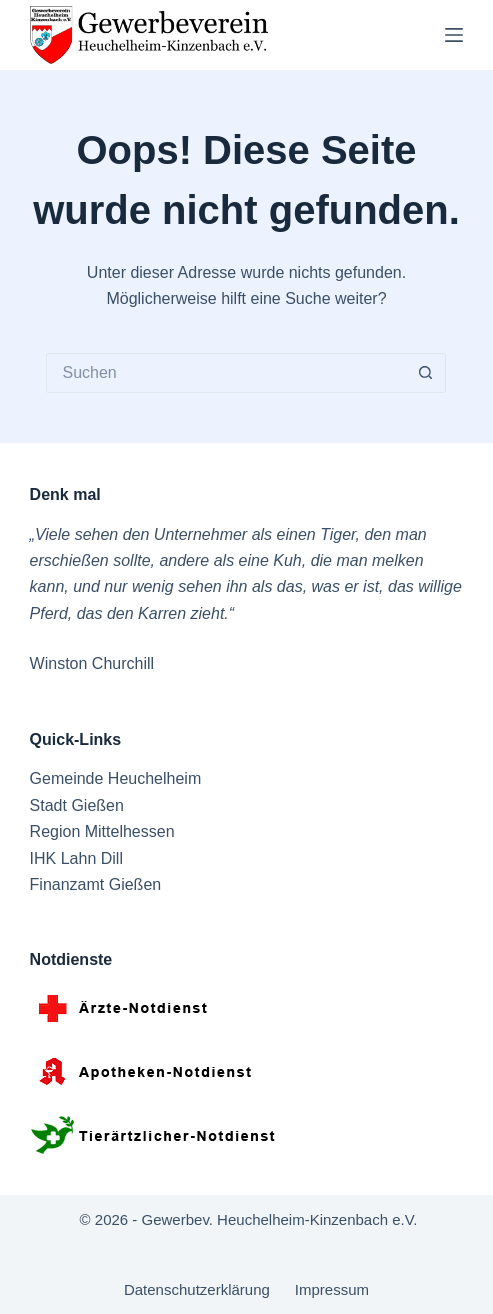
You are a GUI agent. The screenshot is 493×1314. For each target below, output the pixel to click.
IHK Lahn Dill (76, 858)
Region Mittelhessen (102, 831)
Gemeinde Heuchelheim (116, 778)
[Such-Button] (426, 373)
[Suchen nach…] (226, 373)
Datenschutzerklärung (197, 1289)
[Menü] (454, 35)
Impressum (332, 1289)
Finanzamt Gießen (96, 884)
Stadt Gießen (77, 805)
